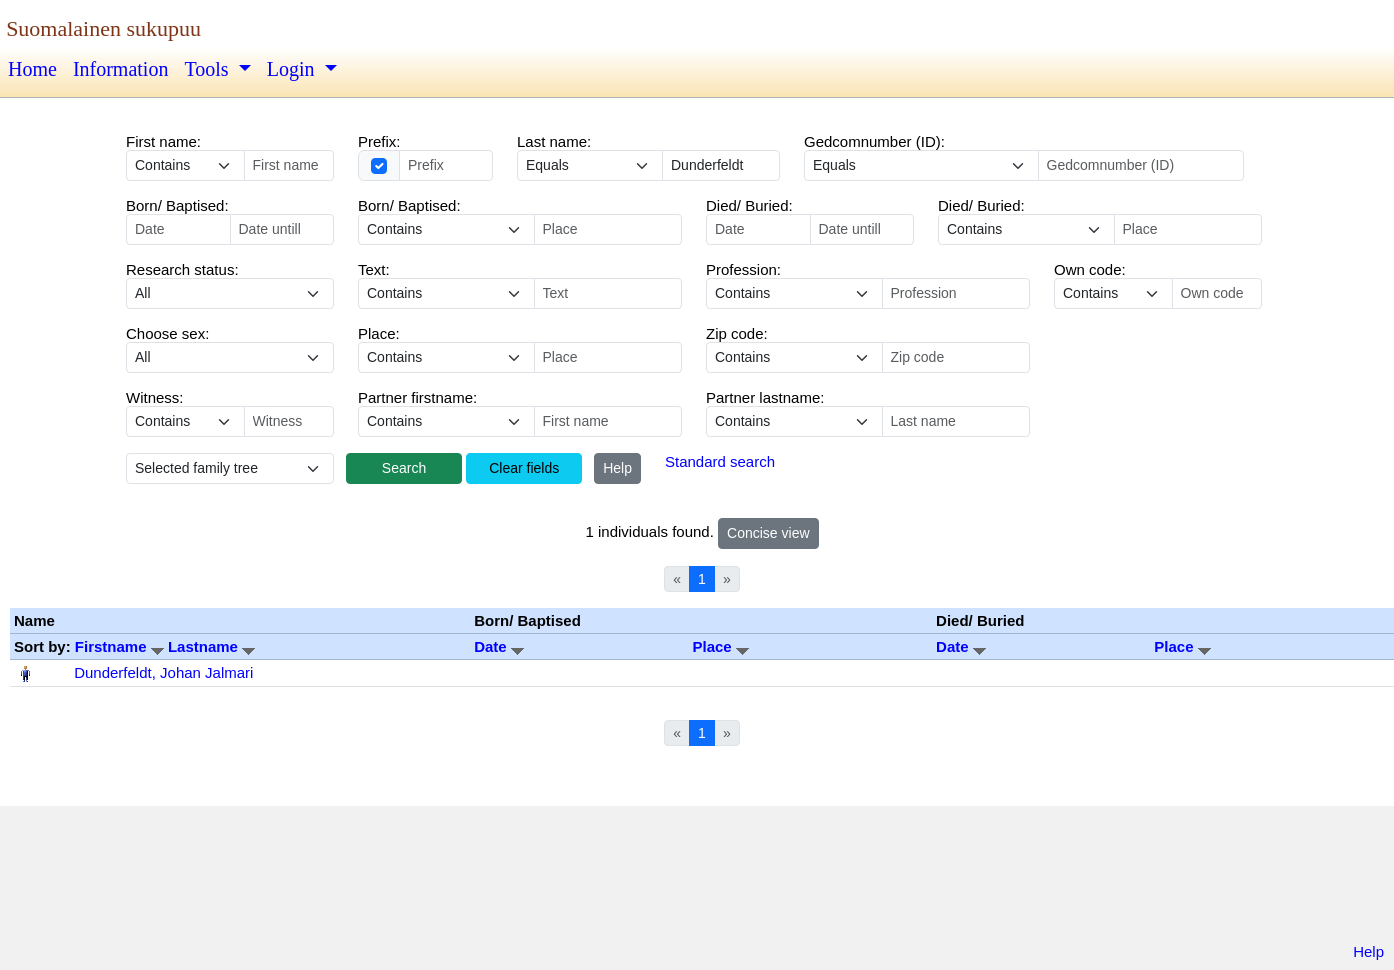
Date (499, 646)
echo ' (446, 293)
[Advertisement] (697, 878)
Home (32, 69)
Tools (208, 69)
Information (121, 69)
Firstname (121, 646)
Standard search (720, 461)
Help (617, 468)
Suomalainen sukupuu (103, 28)
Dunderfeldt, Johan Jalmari (163, 672)
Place (720, 646)
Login (293, 69)
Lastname (211, 646)
